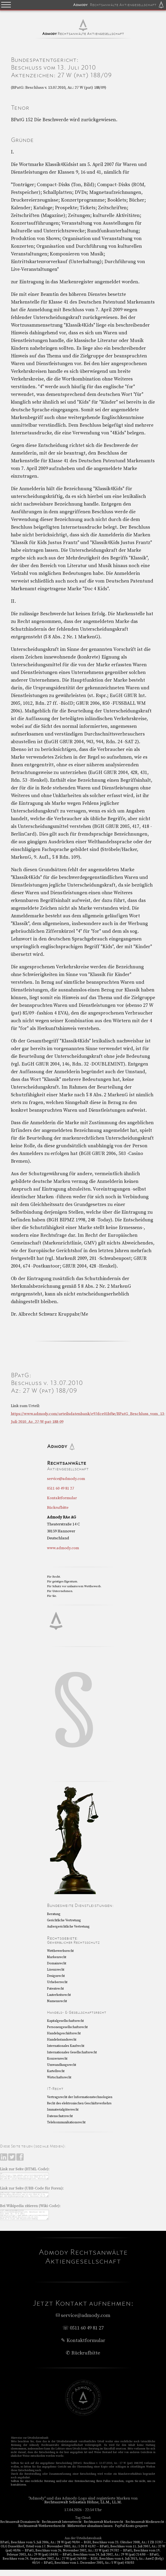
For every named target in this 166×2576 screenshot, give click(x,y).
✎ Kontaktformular (83, 2347)
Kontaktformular (62, 1498)
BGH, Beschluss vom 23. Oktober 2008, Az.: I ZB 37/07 (123, 2549)
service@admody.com (66, 1478)
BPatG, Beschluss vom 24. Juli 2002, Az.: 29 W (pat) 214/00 (104, 2561)
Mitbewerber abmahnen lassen (90, 2532)
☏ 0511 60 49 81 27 (83, 2334)
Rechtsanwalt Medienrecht (145, 2528)
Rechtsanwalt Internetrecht (61, 2528)
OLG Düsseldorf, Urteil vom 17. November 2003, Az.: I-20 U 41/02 (48, 2553)
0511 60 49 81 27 (60, 1488)
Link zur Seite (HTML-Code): (24, 2169)
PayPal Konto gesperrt (131, 2532)
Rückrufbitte (58, 1507)
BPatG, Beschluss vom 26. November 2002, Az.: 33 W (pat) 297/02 (72, 2557)
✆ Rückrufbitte (83, 2359)
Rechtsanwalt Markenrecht (103, 2528)
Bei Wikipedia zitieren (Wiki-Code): (30, 2209)
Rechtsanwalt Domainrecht (20, 2528)
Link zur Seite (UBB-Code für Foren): (32, 2190)
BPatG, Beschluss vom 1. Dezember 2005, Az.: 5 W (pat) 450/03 (89, 2569)
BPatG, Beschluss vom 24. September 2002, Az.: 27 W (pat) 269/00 (81, 2563)
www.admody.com (63, 1548)
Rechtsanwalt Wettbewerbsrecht (41, 2532)
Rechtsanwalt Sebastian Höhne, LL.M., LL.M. (83, 2508)
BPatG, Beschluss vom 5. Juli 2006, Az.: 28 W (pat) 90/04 (40, 2549)
